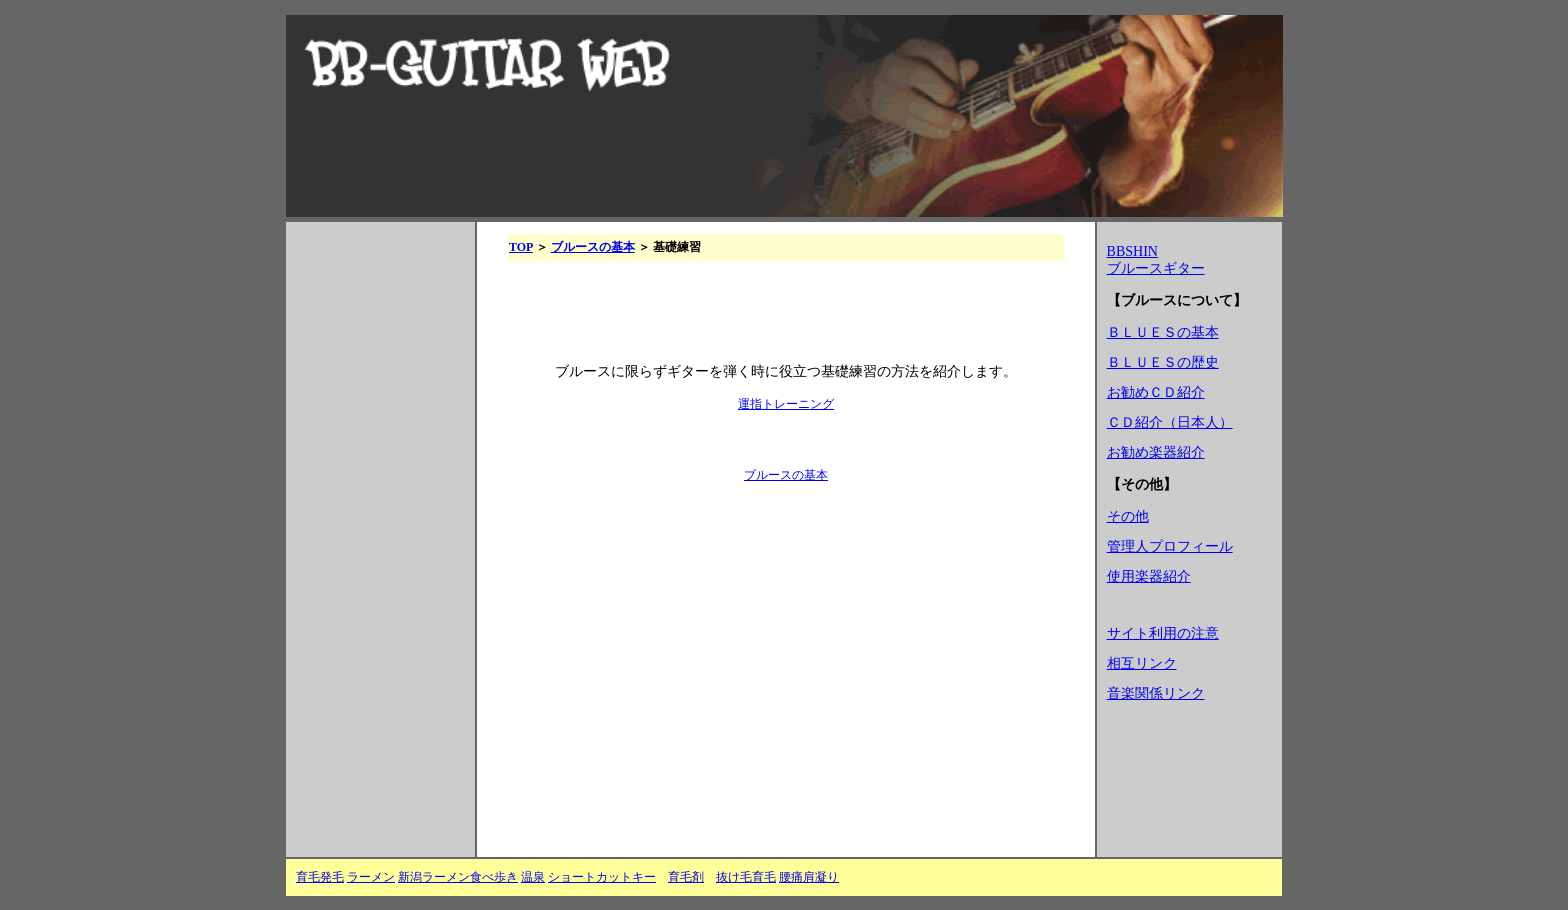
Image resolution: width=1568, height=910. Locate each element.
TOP (521, 247)
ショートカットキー (602, 877)
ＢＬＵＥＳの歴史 (1163, 362)
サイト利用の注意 (1163, 633)
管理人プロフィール (1170, 546)
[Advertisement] (376, 547)
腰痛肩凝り (809, 877)
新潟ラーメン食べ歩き (458, 877)
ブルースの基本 (593, 247)
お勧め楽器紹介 (1156, 452)
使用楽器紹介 (1149, 576)
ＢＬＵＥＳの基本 (1163, 332)
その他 (1128, 516)
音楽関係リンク (1156, 693)
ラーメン (371, 877)
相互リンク (1142, 663)
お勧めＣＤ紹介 (1156, 392)
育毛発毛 (320, 877)
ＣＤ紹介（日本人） (1170, 422)
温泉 (533, 877)
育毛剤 (686, 877)
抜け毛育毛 (746, 877)
